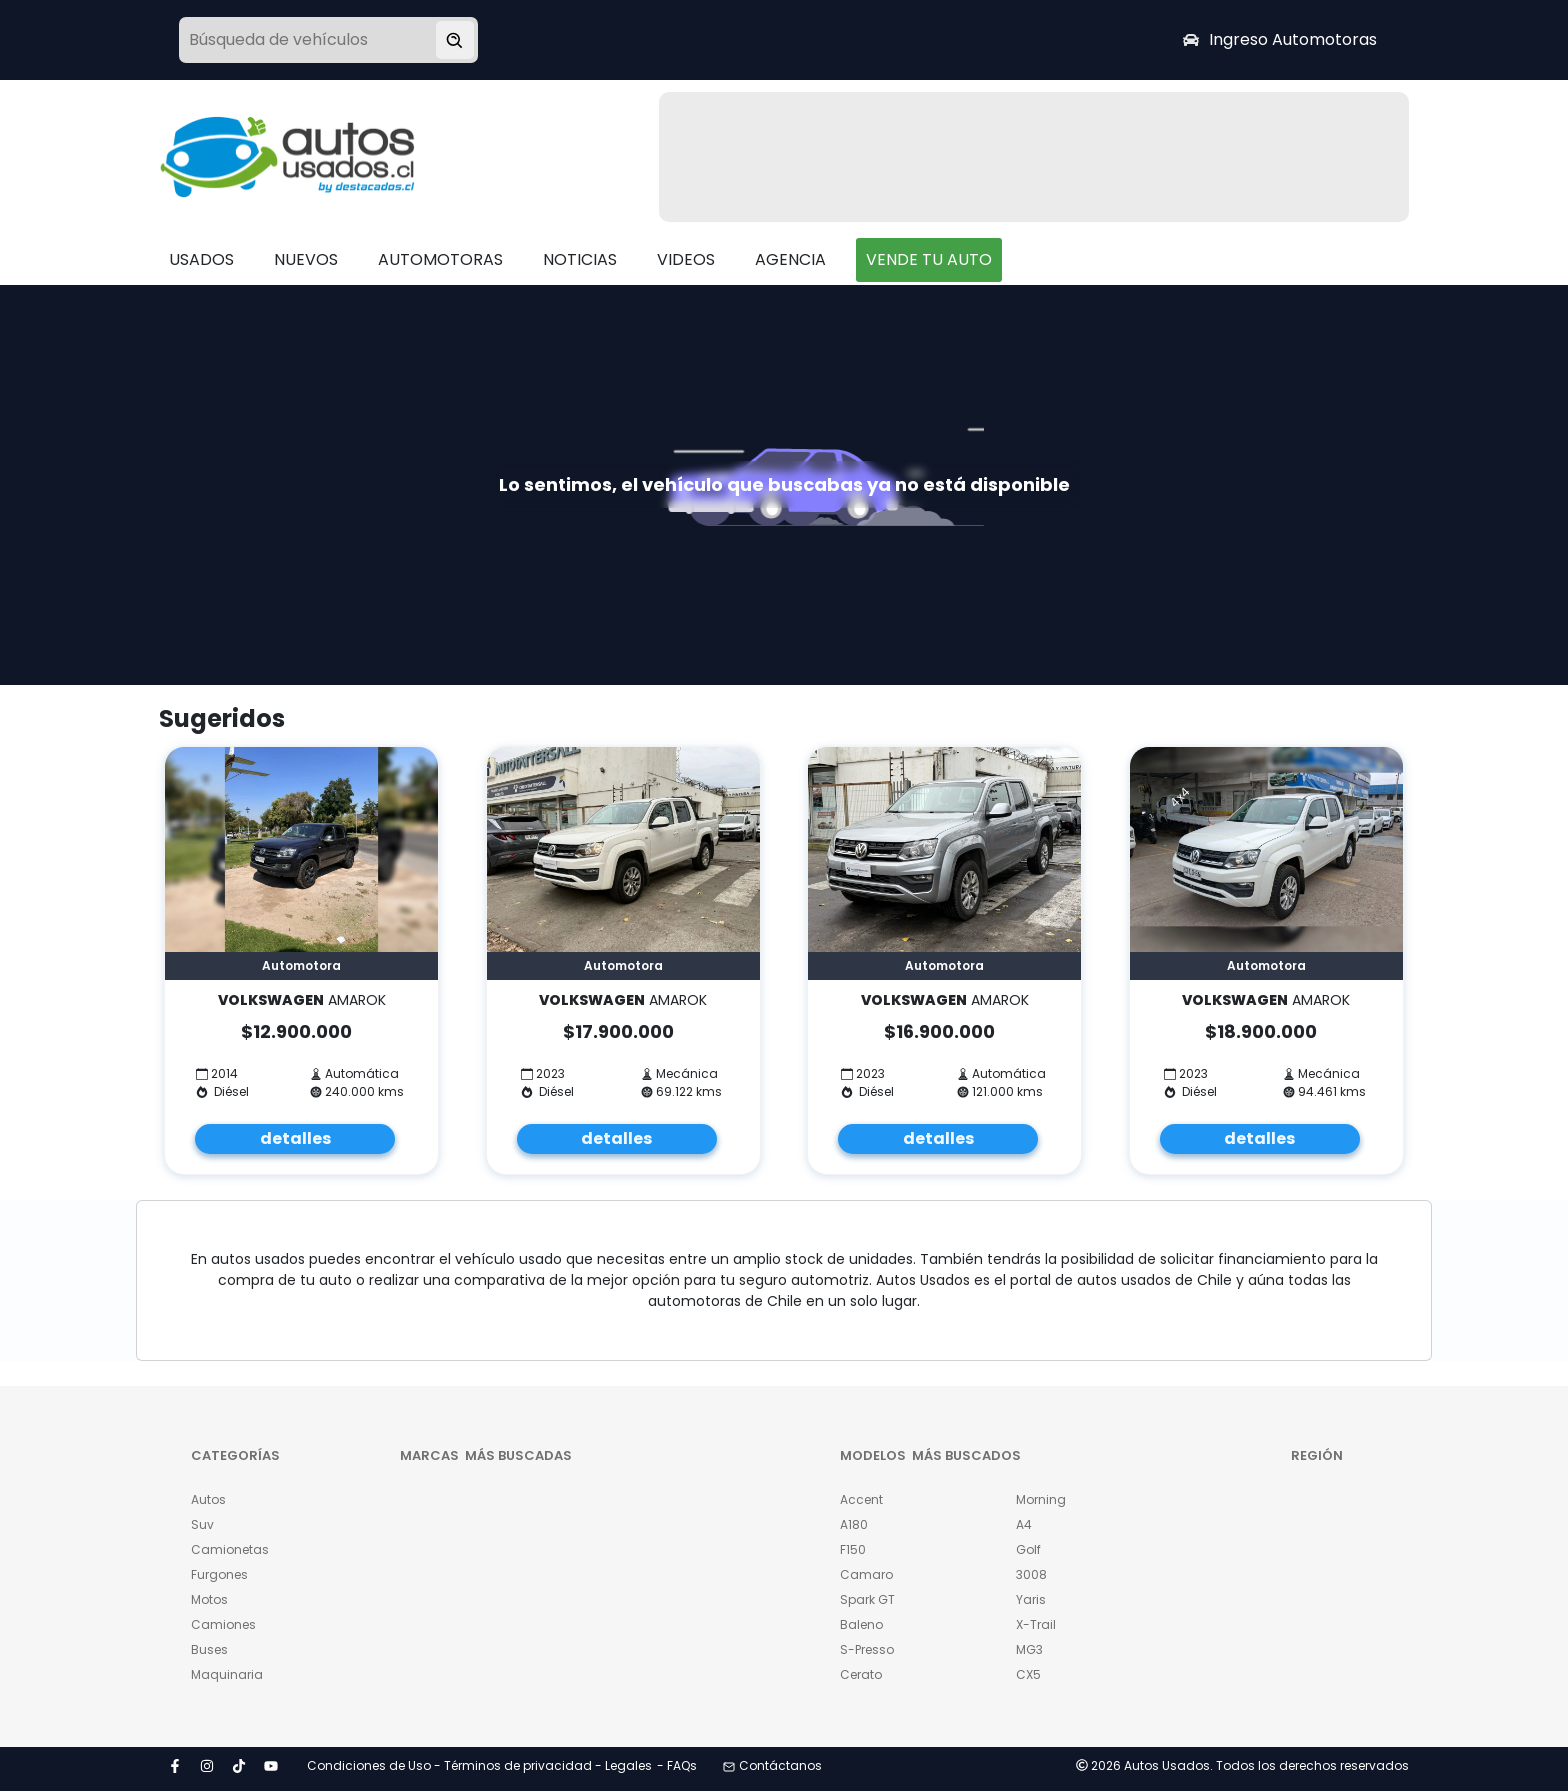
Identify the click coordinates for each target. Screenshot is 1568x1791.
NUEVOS (306, 259)
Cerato (861, 1674)
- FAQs (677, 1765)
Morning (1041, 1499)
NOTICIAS (580, 259)
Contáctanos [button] (772, 1765)
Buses (209, 1649)
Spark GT (867, 1599)
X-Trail (1036, 1624)
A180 (854, 1524)
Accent (861, 1499)
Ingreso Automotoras (1280, 39)
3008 (1031, 1574)
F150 (853, 1549)
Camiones (223, 1624)
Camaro (866, 1574)
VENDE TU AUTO (929, 259)
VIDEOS (686, 259)
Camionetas (230, 1549)
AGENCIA (790, 259)
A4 (1024, 1524)
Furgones (219, 1574)
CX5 (1028, 1674)
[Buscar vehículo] (455, 40)
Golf (1028, 1549)
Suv (202, 1524)
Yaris (1031, 1599)
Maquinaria (227, 1674)
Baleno (861, 1624)
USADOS (201, 259)
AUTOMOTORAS (440, 259)
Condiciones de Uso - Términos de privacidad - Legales (479, 1765)
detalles (295, 1138)
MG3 (1029, 1649)
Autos (208, 1499)
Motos (209, 1599)
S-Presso (867, 1649)
